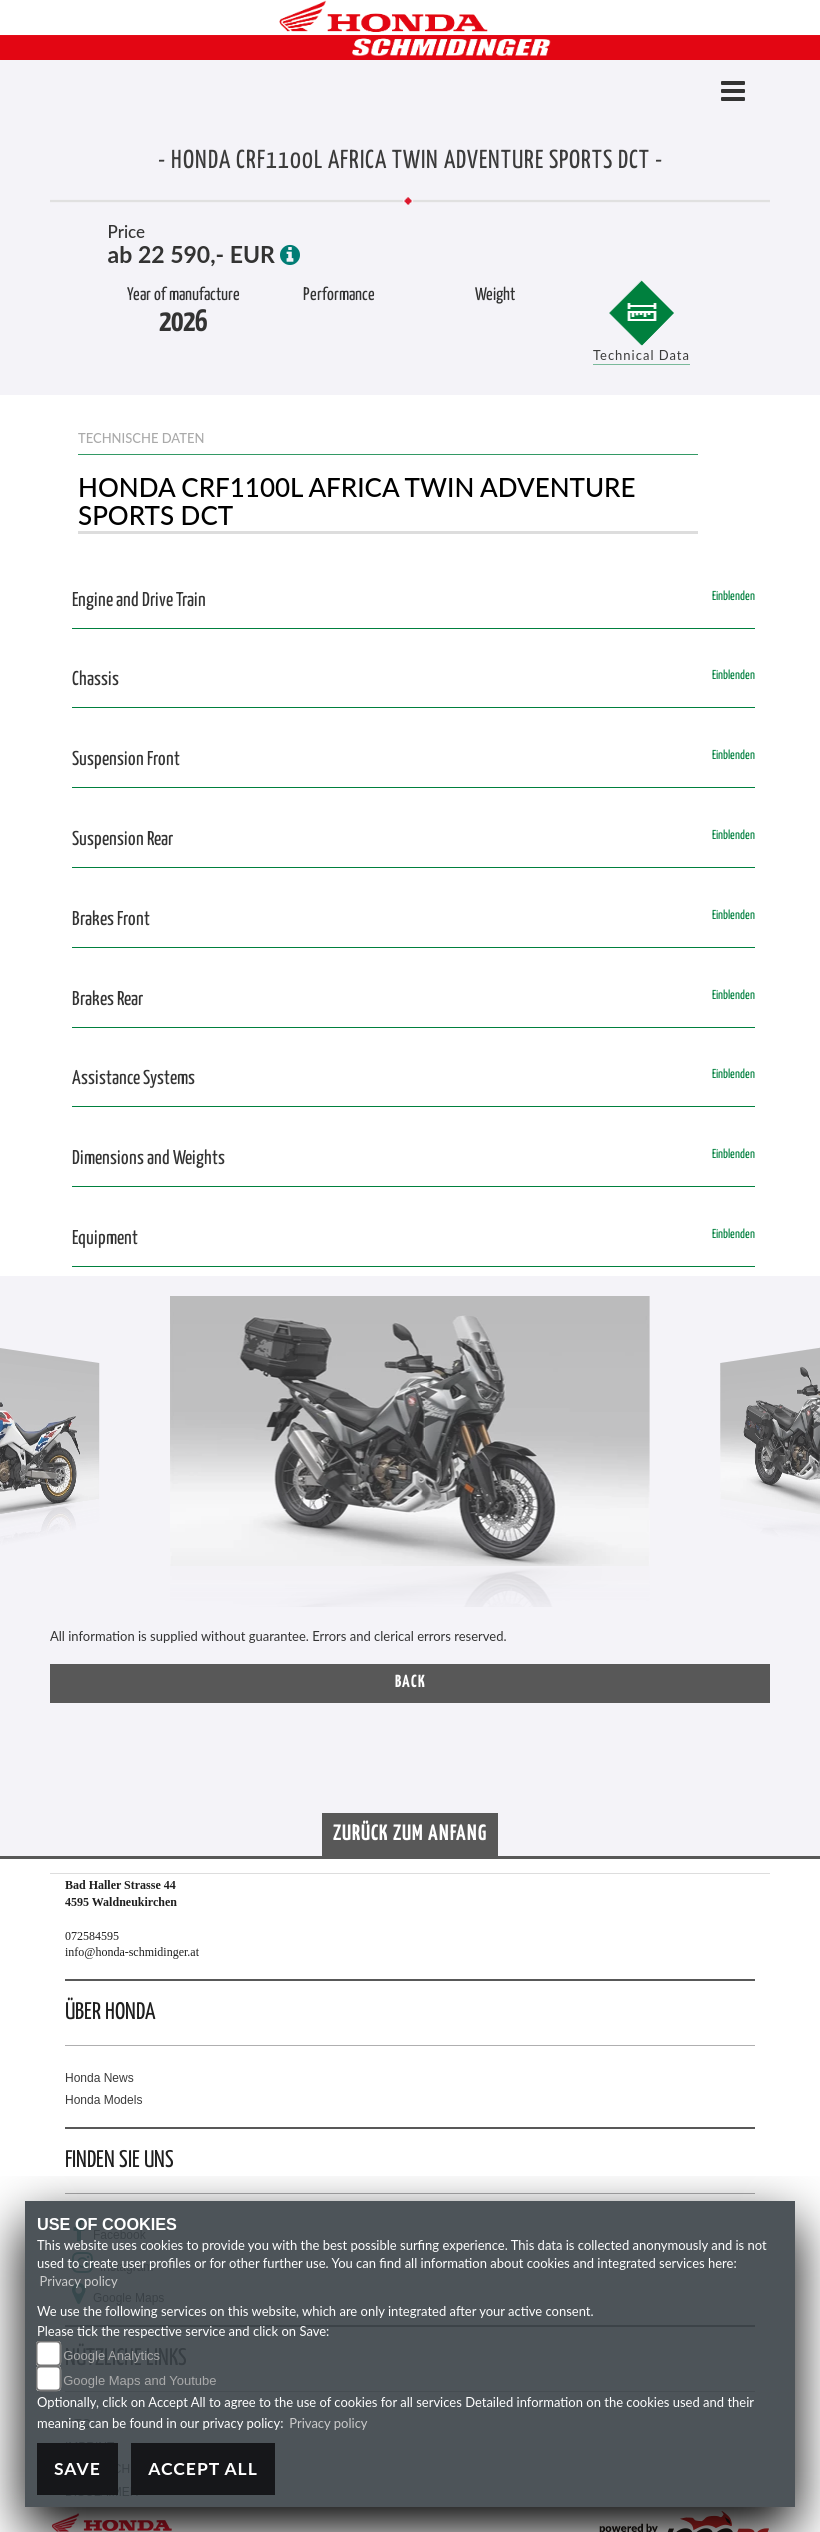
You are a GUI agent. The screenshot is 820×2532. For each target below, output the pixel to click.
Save (77, 2468)
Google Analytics (111, 2355)
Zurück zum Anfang (410, 1834)
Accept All (203, 2468)
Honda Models (103, 2100)
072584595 (92, 1936)
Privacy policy (79, 2281)
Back (410, 1682)
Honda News (99, 2078)
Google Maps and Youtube (139, 2380)
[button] (45, 1461)
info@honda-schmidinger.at (132, 1952)
